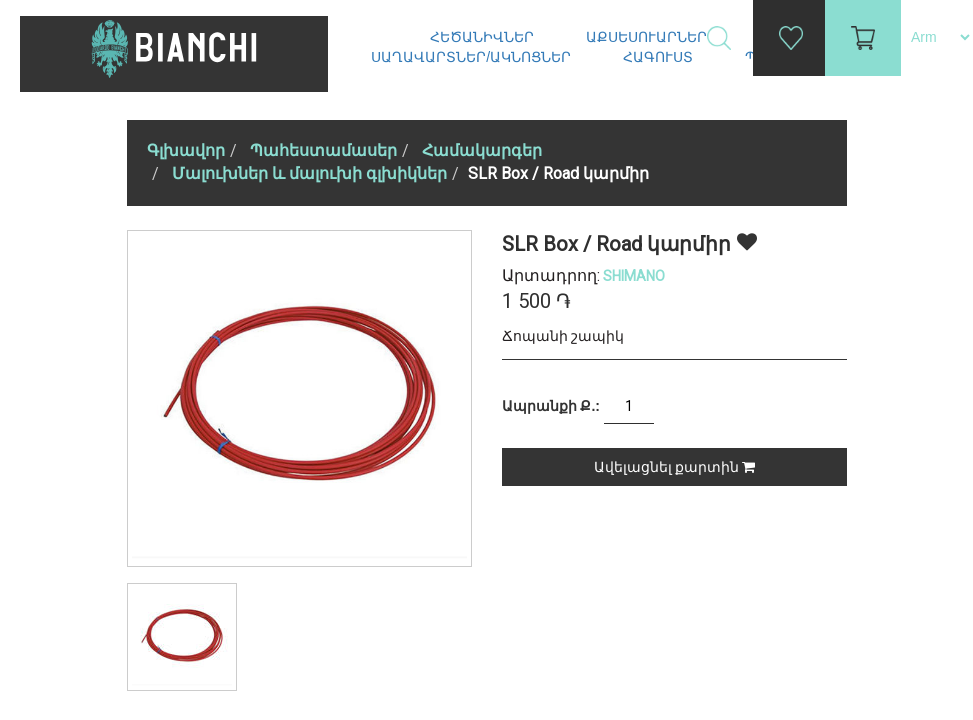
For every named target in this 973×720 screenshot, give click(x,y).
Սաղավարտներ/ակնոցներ (473, 57)
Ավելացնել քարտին (674, 467)
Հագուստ (660, 57)
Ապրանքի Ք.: (551, 406)
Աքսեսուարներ (648, 37)
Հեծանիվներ (484, 37)
